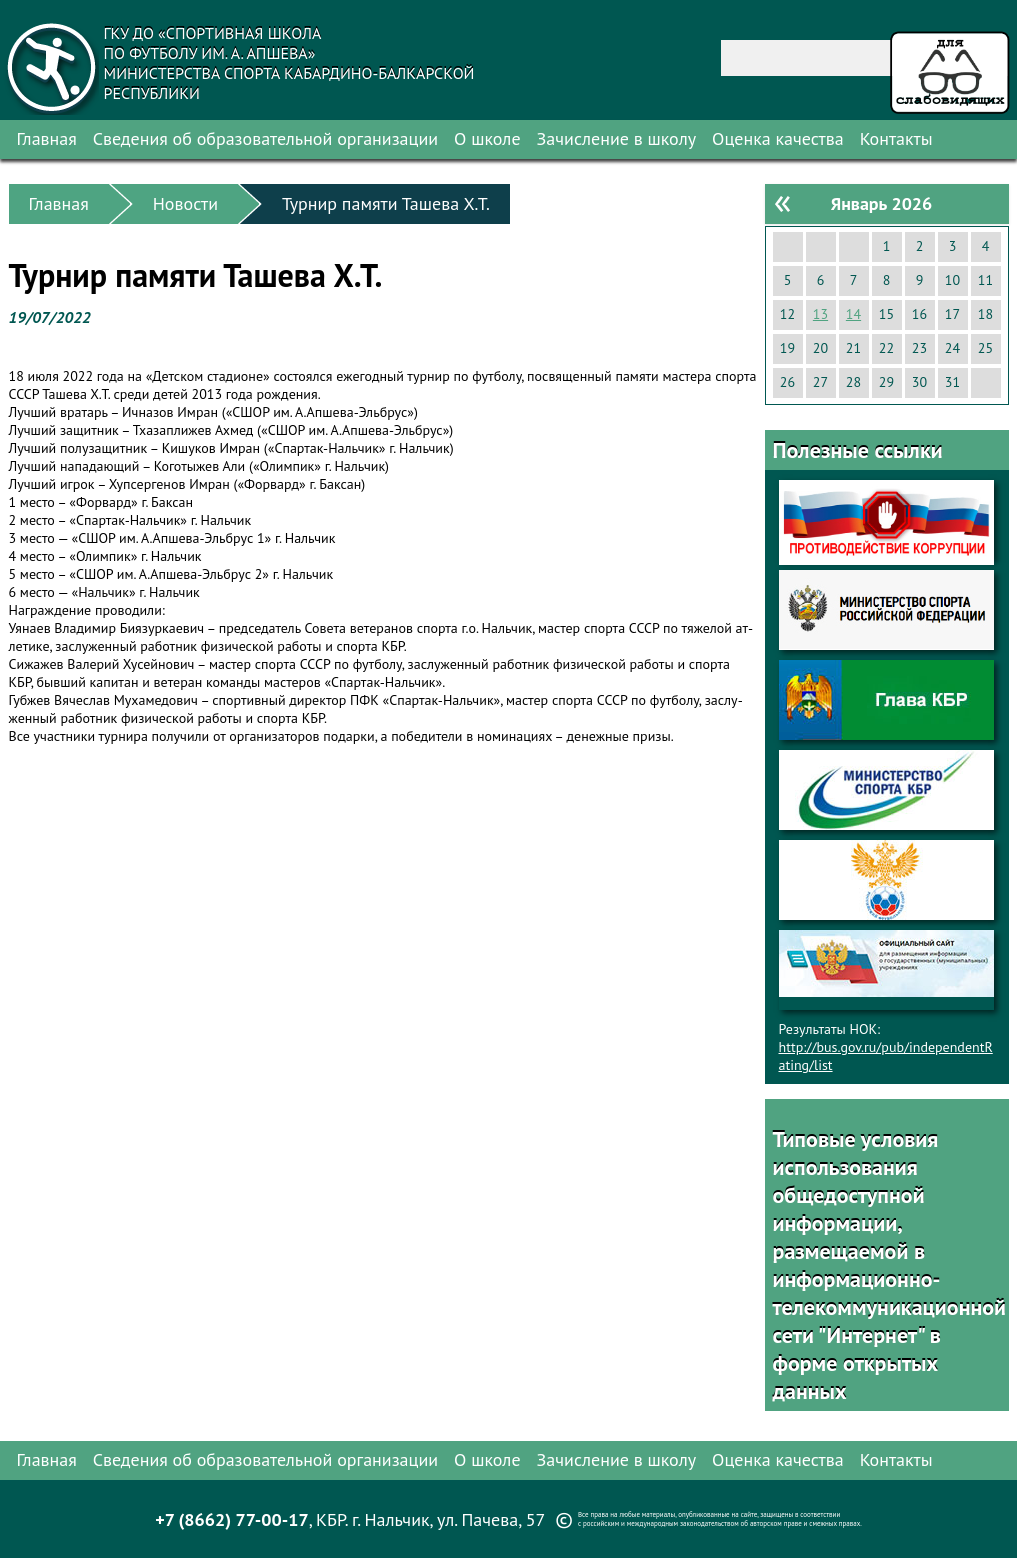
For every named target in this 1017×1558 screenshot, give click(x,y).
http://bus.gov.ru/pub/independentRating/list (886, 1056)
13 (820, 314)
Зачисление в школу (617, 138)
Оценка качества (778, 138)
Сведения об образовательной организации (265, 138)
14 (853, 314)
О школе (487, 138)
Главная (47, 138)
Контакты (896, 138)
